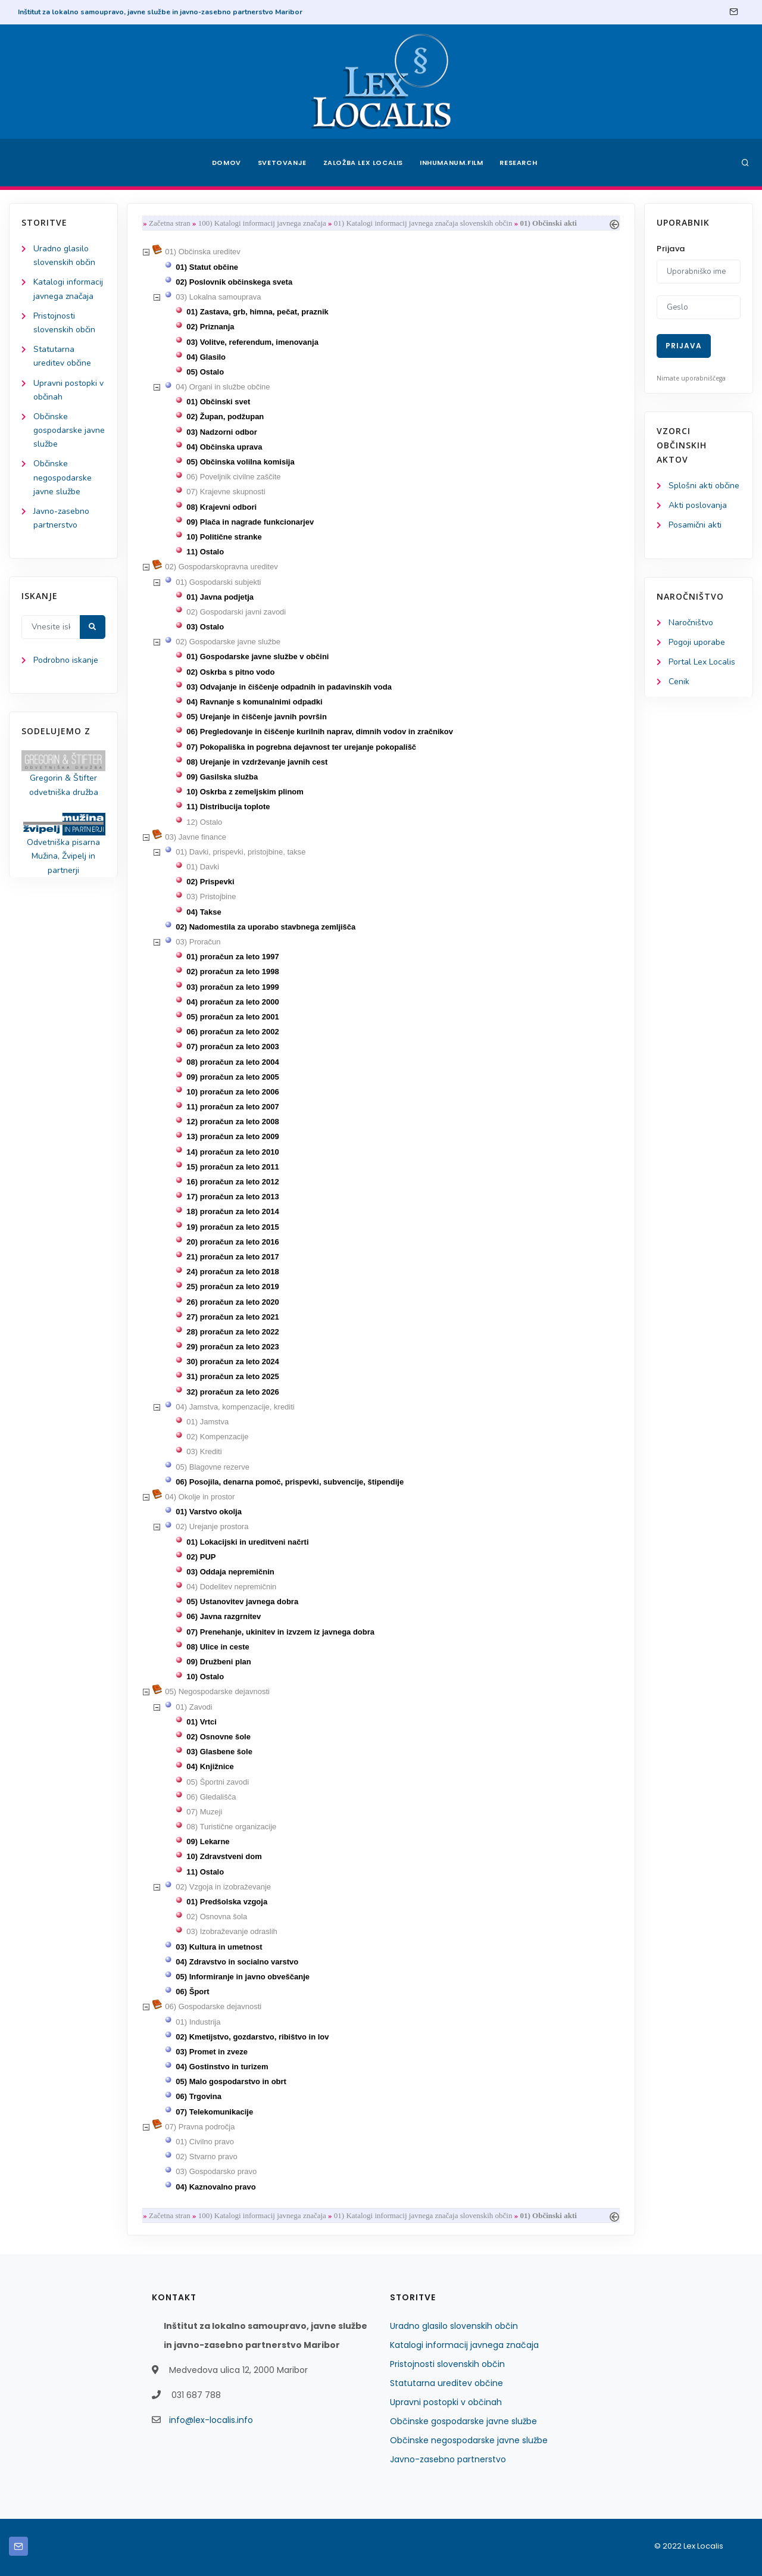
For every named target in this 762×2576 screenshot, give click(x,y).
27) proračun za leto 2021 (232, 1316)
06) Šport (192, 1991)
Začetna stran (169, 223)
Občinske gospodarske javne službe (69, 430)
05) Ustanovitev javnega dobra (242, 1601)
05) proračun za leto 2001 (232, 1016)
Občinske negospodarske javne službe (62, 477)
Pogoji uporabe (697, 642)
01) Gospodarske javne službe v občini (257, 656)
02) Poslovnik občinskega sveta (234, 281)
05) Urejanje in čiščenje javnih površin (256, 716)
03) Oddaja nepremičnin (230, 1571)
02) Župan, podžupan (225, 416)
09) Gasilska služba (222, 776)
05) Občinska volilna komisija (240, 461)
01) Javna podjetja (220, 596)
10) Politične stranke (223, 536)
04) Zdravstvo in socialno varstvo (237, 1961)
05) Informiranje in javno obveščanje (243, 1976)
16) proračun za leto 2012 (232, 1181)
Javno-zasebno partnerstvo (448, 2459)
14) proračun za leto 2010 (232, 1151)
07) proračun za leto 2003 (232, 1046)
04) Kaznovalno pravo (215, 2186)
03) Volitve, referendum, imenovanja (252, 342)
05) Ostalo (205, 371)
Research (519, 162)
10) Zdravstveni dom (223, 1856)
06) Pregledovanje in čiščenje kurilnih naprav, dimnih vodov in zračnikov (319, 731)
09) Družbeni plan (218, 1661)
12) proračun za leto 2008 (232, 1121)
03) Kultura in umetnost (219, 1946)
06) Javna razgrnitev (223, 1616)
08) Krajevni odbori (221, 507)
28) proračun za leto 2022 (232, 1331)
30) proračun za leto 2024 (232, 1361)
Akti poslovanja (698, 505)
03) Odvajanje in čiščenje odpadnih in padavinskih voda (289, 686)
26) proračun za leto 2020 (232, 1302)
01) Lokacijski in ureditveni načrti (247, 1542)
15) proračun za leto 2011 (232, 1166)
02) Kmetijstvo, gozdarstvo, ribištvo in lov (252, 2036)
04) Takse (203, 911)
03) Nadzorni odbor (221, 432)
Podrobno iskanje (65, 660)
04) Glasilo (206, 357)
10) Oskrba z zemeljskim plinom (245, 791)
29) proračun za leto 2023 (232, 1346)
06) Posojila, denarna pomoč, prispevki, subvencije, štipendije (290, 1481)
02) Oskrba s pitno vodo (230, 672)
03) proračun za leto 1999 (232, 987)
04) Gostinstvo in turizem (222, 2066)
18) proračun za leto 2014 (232, 1211)
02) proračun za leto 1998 (232, 971)
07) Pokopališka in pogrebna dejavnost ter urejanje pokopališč (301, 747)
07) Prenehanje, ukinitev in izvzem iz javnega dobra (280, 1631)
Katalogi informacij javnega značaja (464, 2345)
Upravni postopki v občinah (446, 2402)
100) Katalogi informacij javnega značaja (262, 223)
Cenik (679, 681)
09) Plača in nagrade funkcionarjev (250, 521)
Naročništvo (691, 622)
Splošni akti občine (704, 485)
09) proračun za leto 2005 (232, 1076)
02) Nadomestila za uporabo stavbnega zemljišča (265, 926)
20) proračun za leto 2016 (232, 1241)
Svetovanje (282, 162)
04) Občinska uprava (224, 446)
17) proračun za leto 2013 (232, 1196)
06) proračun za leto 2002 (232, 1031)
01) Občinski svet (218, 401)
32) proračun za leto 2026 (232, 1391)
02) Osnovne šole (218, 1736)
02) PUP (201, 1556)
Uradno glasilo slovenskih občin (454, 2326)
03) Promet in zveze (212, 2051)
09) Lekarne (207, 1841)
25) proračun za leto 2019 (232, 1286)
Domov (226, 162)
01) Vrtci (201, 1721)
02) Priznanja (210, 326)
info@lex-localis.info (211, 2420)
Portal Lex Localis (702, 662)
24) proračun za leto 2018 (232, 1271)
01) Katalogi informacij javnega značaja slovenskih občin (423, 223)
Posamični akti (695, 525)
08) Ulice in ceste (217, 1646)
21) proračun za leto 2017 (232, 1256)
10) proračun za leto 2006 (232, 1091)
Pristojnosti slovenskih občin (447, 2364)
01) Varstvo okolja (209, 1511)
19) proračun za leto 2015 (232, 1226)
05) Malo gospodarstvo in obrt (231, 2081)
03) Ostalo (205, 626)
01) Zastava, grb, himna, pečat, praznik (257, 311)
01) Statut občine (207, 267)
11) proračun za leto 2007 (232, 1106)
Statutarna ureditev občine (446, 2383)
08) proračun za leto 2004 (232, 1062)
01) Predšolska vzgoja (226, 1901)
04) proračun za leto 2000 (232, 1001)
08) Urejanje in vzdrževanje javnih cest (256, 761)
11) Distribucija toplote (228, 806)
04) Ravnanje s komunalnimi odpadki (254, 701)
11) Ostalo (205, 551)
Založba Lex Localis (363, 162)
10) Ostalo (205, 1676)
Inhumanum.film (451, 162)
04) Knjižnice (209, 1766)
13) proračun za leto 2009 (232, 1136)
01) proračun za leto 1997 (232, 956)
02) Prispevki (210, 881)
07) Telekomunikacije (214, 2111)
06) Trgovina (198, 2096)
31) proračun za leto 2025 (232, 1376)
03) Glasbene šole (219, 1751)
